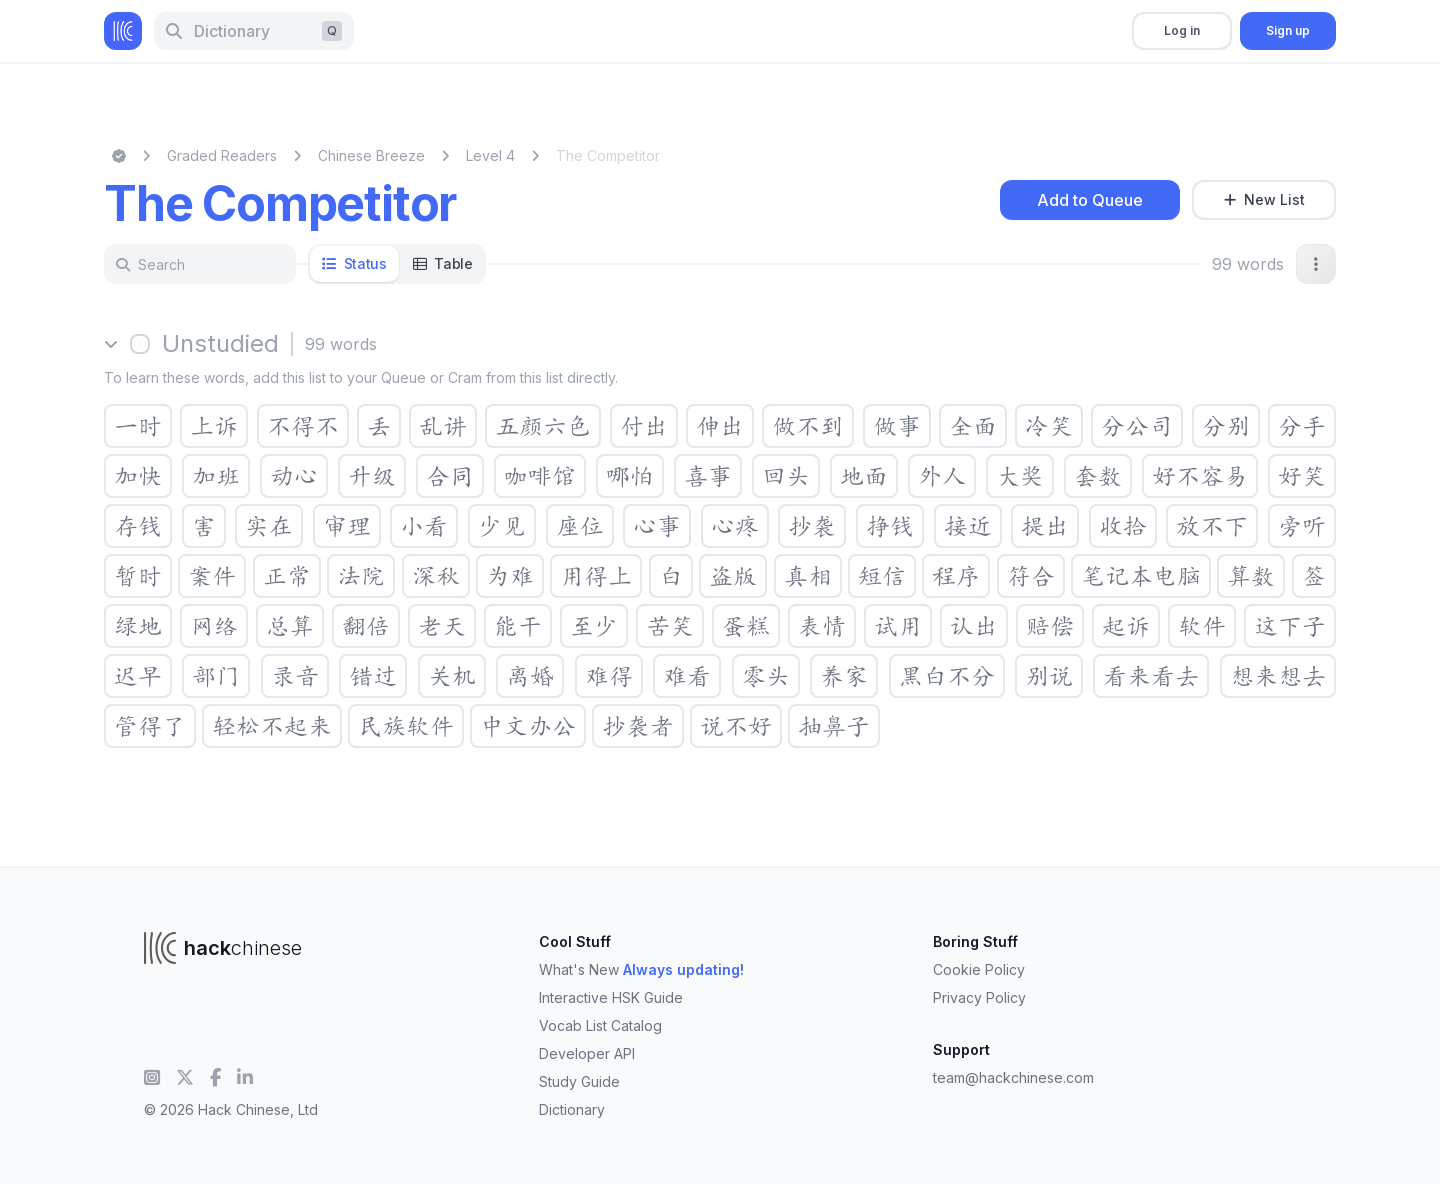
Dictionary (572, 1109)
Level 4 (490, 155)
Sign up (1288, 30)
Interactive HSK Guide (611, 997)
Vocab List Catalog (600, 1025)
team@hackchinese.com (1013, 1077)
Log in (1182, 30)
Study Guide (579, 1081)
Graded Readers (222, 155)
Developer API (587, 1053)
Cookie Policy (979, 969)
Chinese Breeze (371, 155)
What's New (641, 969)
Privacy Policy (979, 997)
